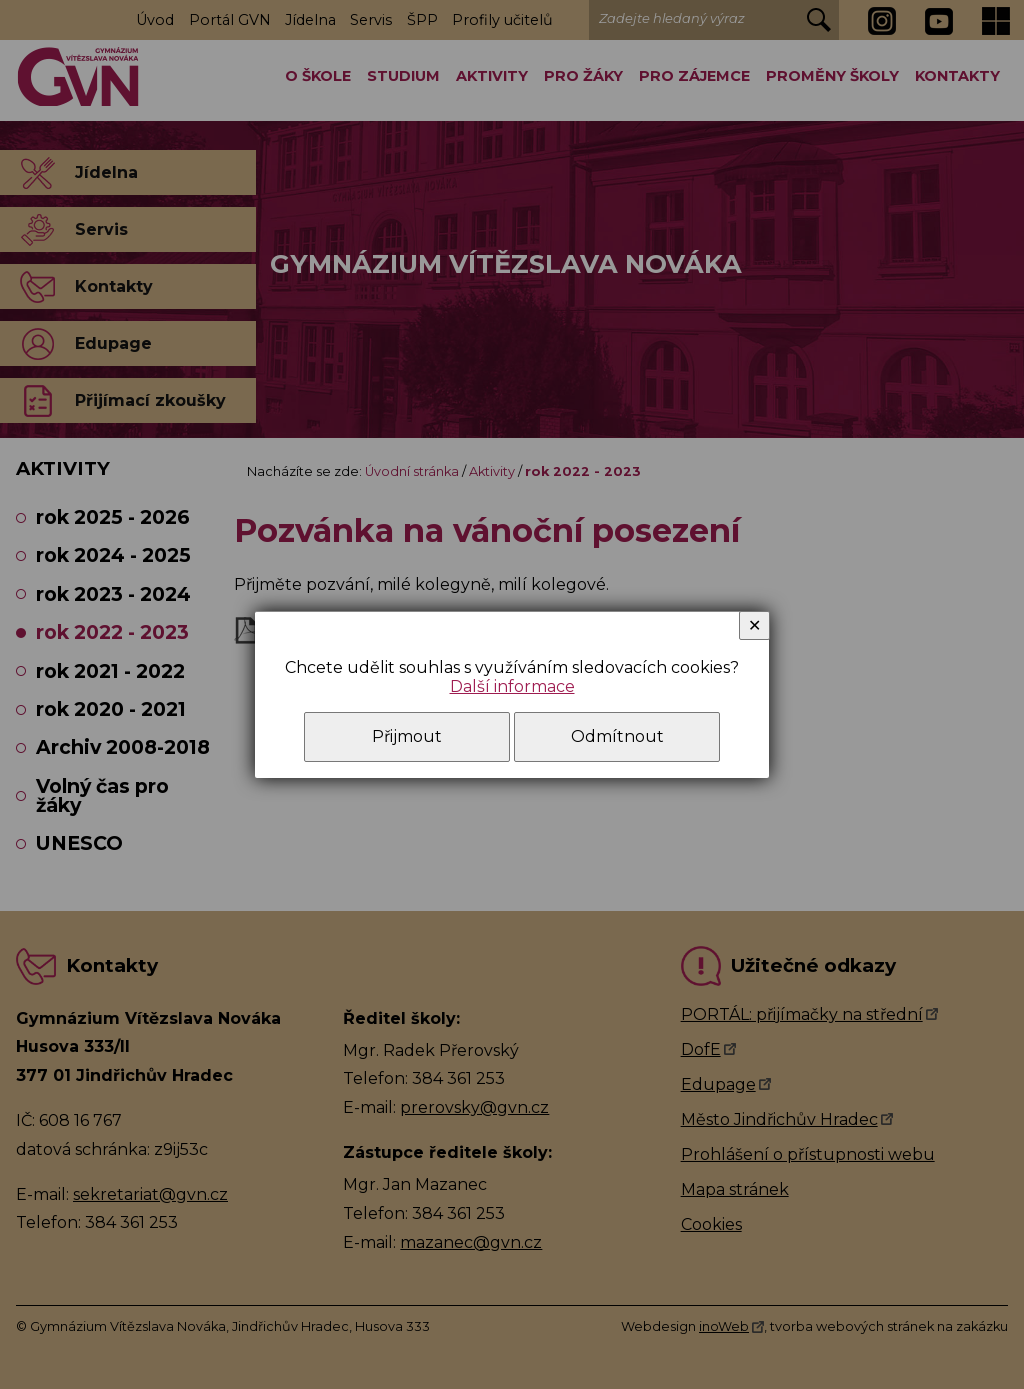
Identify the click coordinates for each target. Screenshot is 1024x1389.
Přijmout (407, 736)
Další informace (512, 686)
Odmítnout (617, 736)
